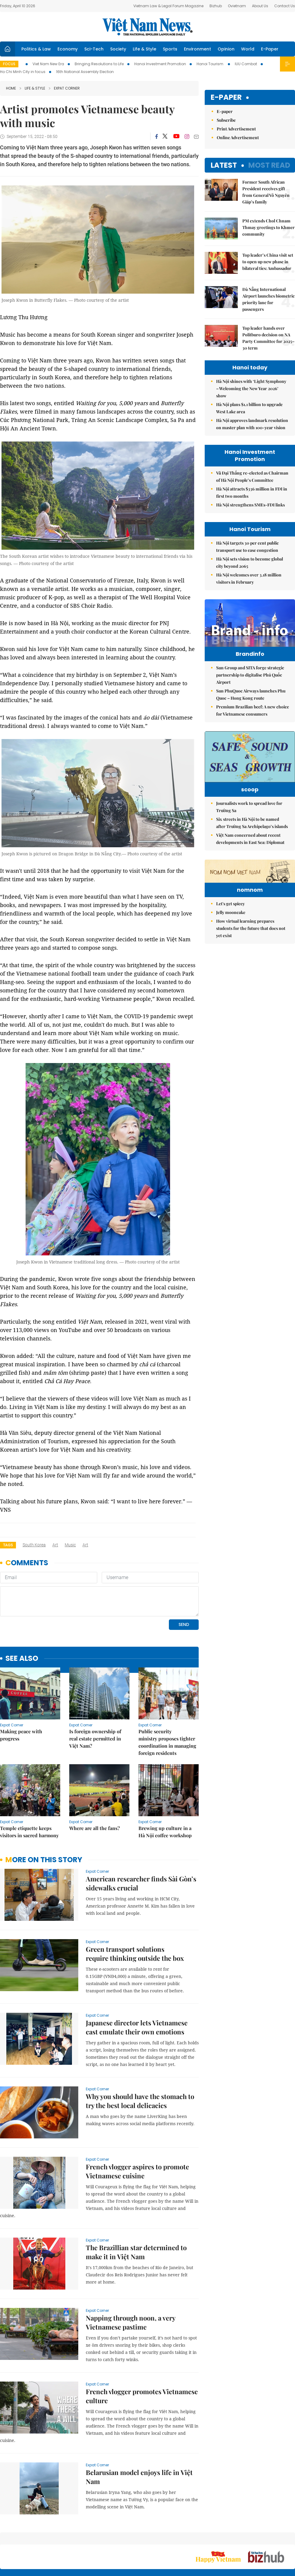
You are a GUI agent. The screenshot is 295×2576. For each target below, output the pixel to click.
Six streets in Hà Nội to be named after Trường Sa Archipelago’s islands (252, 844)
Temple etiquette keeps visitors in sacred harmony (29, 1831)
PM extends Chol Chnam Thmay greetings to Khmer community (268, 227)
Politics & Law (36, 49)
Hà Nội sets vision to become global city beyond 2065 (249, 562)
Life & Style (144, 49)
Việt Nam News (147, 26)
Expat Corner (64, 88)
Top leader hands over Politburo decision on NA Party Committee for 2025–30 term (268, 338)
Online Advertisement (238, 137)
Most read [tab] (269, 165)
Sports (170, 49)
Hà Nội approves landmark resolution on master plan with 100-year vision (252, 423)
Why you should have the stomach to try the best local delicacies (140, 2101)
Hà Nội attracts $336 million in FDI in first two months (251, 492)
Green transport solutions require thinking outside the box (135, 1954)
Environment (197, 49)
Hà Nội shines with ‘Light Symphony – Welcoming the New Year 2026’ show (251, 388)
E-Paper (269, 49)
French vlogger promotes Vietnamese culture (142, 2396)
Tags (8, 1545)
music (70, 1544)
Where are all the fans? (94, 1828)
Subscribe (226, 120)
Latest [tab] (224, 165)
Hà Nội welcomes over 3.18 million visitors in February (248, 578)
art (55, 1544)
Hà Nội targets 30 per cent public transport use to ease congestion (247, 546)
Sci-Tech (94, 49)
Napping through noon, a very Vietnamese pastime (130, 2322)
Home (11, 88)
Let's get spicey (230, 962)
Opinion (226, 49)
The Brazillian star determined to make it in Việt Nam (136, 2252)
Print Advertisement (236, 129)
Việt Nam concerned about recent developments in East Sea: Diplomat (250, 860)
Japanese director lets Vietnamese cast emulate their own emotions (137, 2027)
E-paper (226, 97)
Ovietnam (237, 5)
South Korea (34, 1544)
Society (118, 49)
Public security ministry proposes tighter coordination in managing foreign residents (167, 1742)
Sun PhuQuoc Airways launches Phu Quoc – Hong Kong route (250, 707)
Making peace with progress (21, 1735)
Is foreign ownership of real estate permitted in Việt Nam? (95, 1738)
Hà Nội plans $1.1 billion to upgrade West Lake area (249, 408)
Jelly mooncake (230, 971)
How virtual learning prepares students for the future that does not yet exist (250, 987)
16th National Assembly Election (85, 71)
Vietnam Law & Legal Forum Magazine (168, 5)
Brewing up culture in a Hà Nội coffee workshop (165, 1831)
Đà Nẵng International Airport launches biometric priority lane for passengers (268, 299)
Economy (67, 49)
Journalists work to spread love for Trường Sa (249, 828)
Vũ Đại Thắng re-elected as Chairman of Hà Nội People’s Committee (252, 476)
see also (21, 1658)
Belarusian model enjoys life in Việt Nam (139, 2477)
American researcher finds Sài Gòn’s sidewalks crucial (141, 1883)
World (247, 49)
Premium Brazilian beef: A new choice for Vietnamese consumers (252, 723)
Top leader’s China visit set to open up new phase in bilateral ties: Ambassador (267, 261)
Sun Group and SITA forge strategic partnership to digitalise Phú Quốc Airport (250, 687)
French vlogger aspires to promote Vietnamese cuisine (137, 2171)
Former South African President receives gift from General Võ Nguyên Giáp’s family (266, 192)
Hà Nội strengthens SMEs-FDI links (250, 505)
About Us (260, 5)
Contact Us (284, 5)
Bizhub (216, 5)
